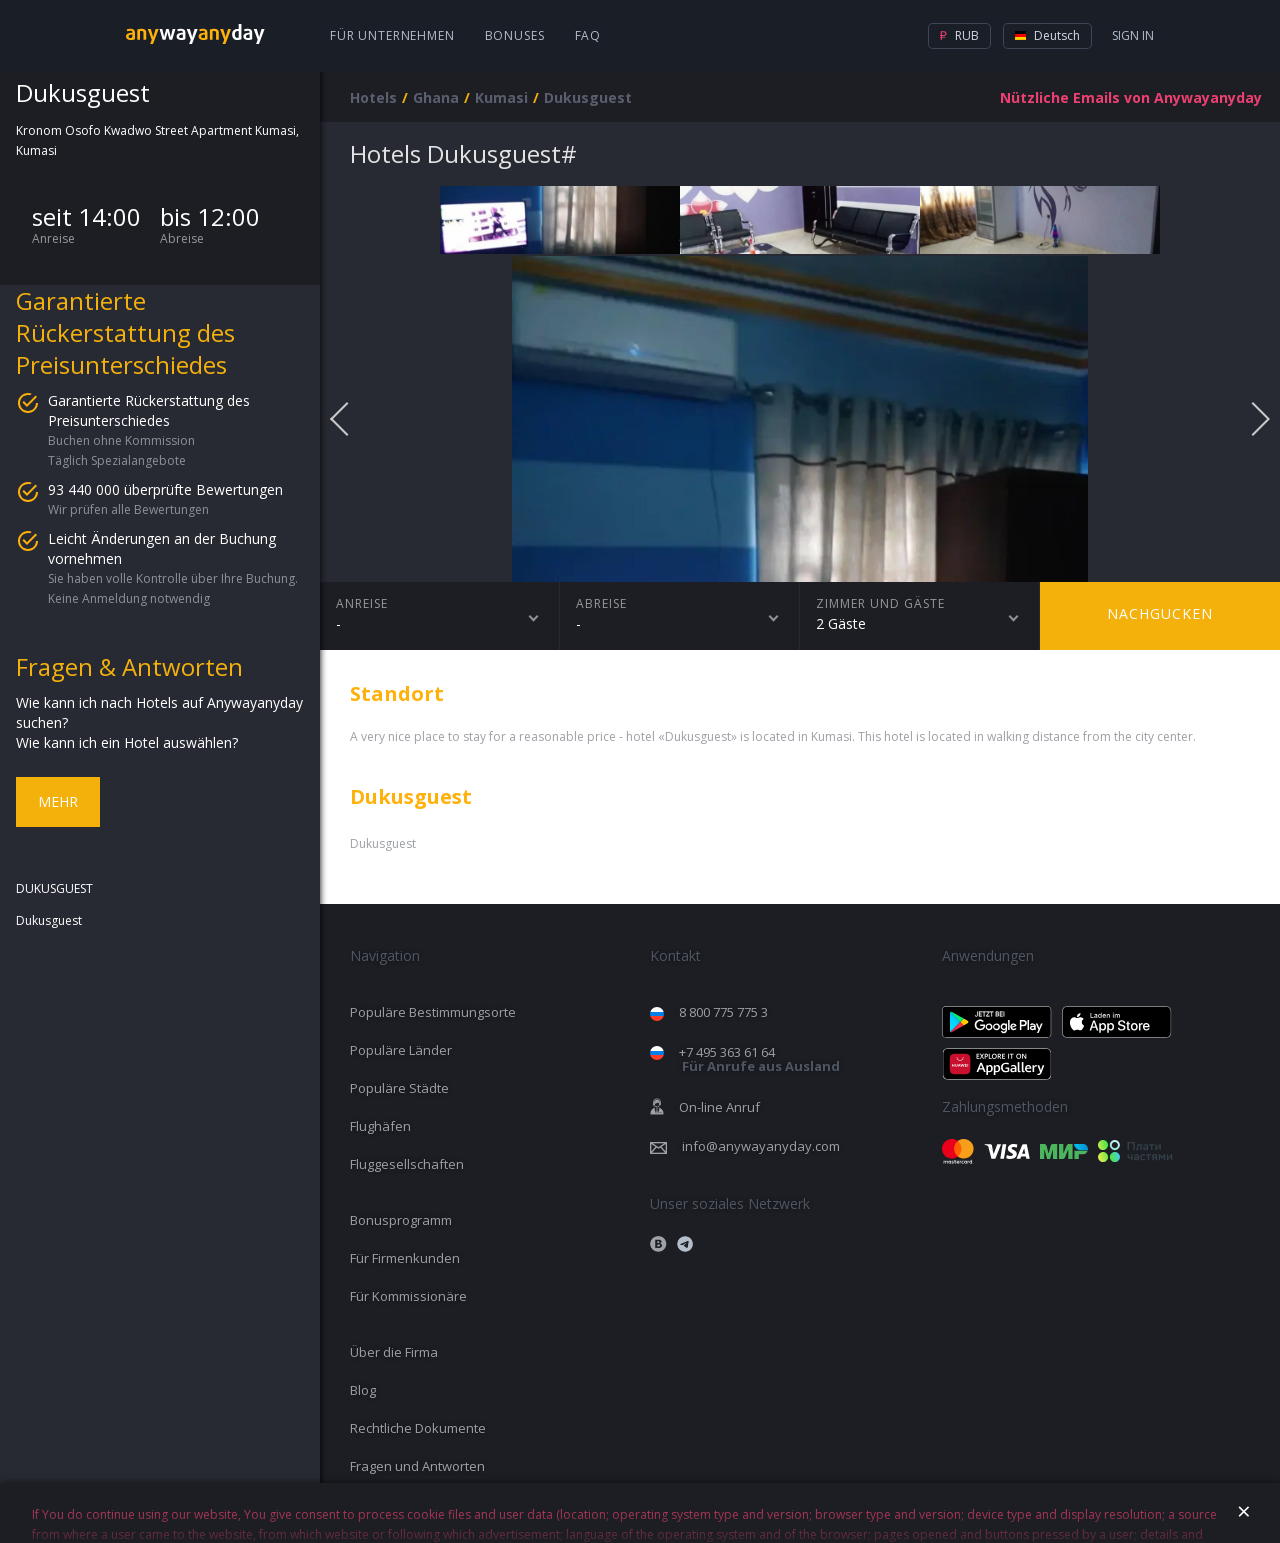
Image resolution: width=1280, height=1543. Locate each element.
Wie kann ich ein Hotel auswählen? (127, 742)
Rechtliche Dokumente (418, 1428)
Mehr (58, 801)
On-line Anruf (719, 1107)
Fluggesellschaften (407, 1164)
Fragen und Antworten (417, 1466)
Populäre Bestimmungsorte (433, 1012)
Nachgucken (1160, 613)
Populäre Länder (401, 1050)
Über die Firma (394, 1352)
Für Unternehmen (392, 35)
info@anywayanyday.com (761, 1146)
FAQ (588, 35)
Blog (363, 1390)
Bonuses (515, 35)
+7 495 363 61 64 (759, 1059)
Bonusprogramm (401, 1220)
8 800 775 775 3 (723, 1012)
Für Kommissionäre (408, 1296)
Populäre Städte (399, 1088)
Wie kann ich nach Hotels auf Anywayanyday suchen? (159, 712)
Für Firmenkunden (405, 1258)
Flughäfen (380, 1126)
